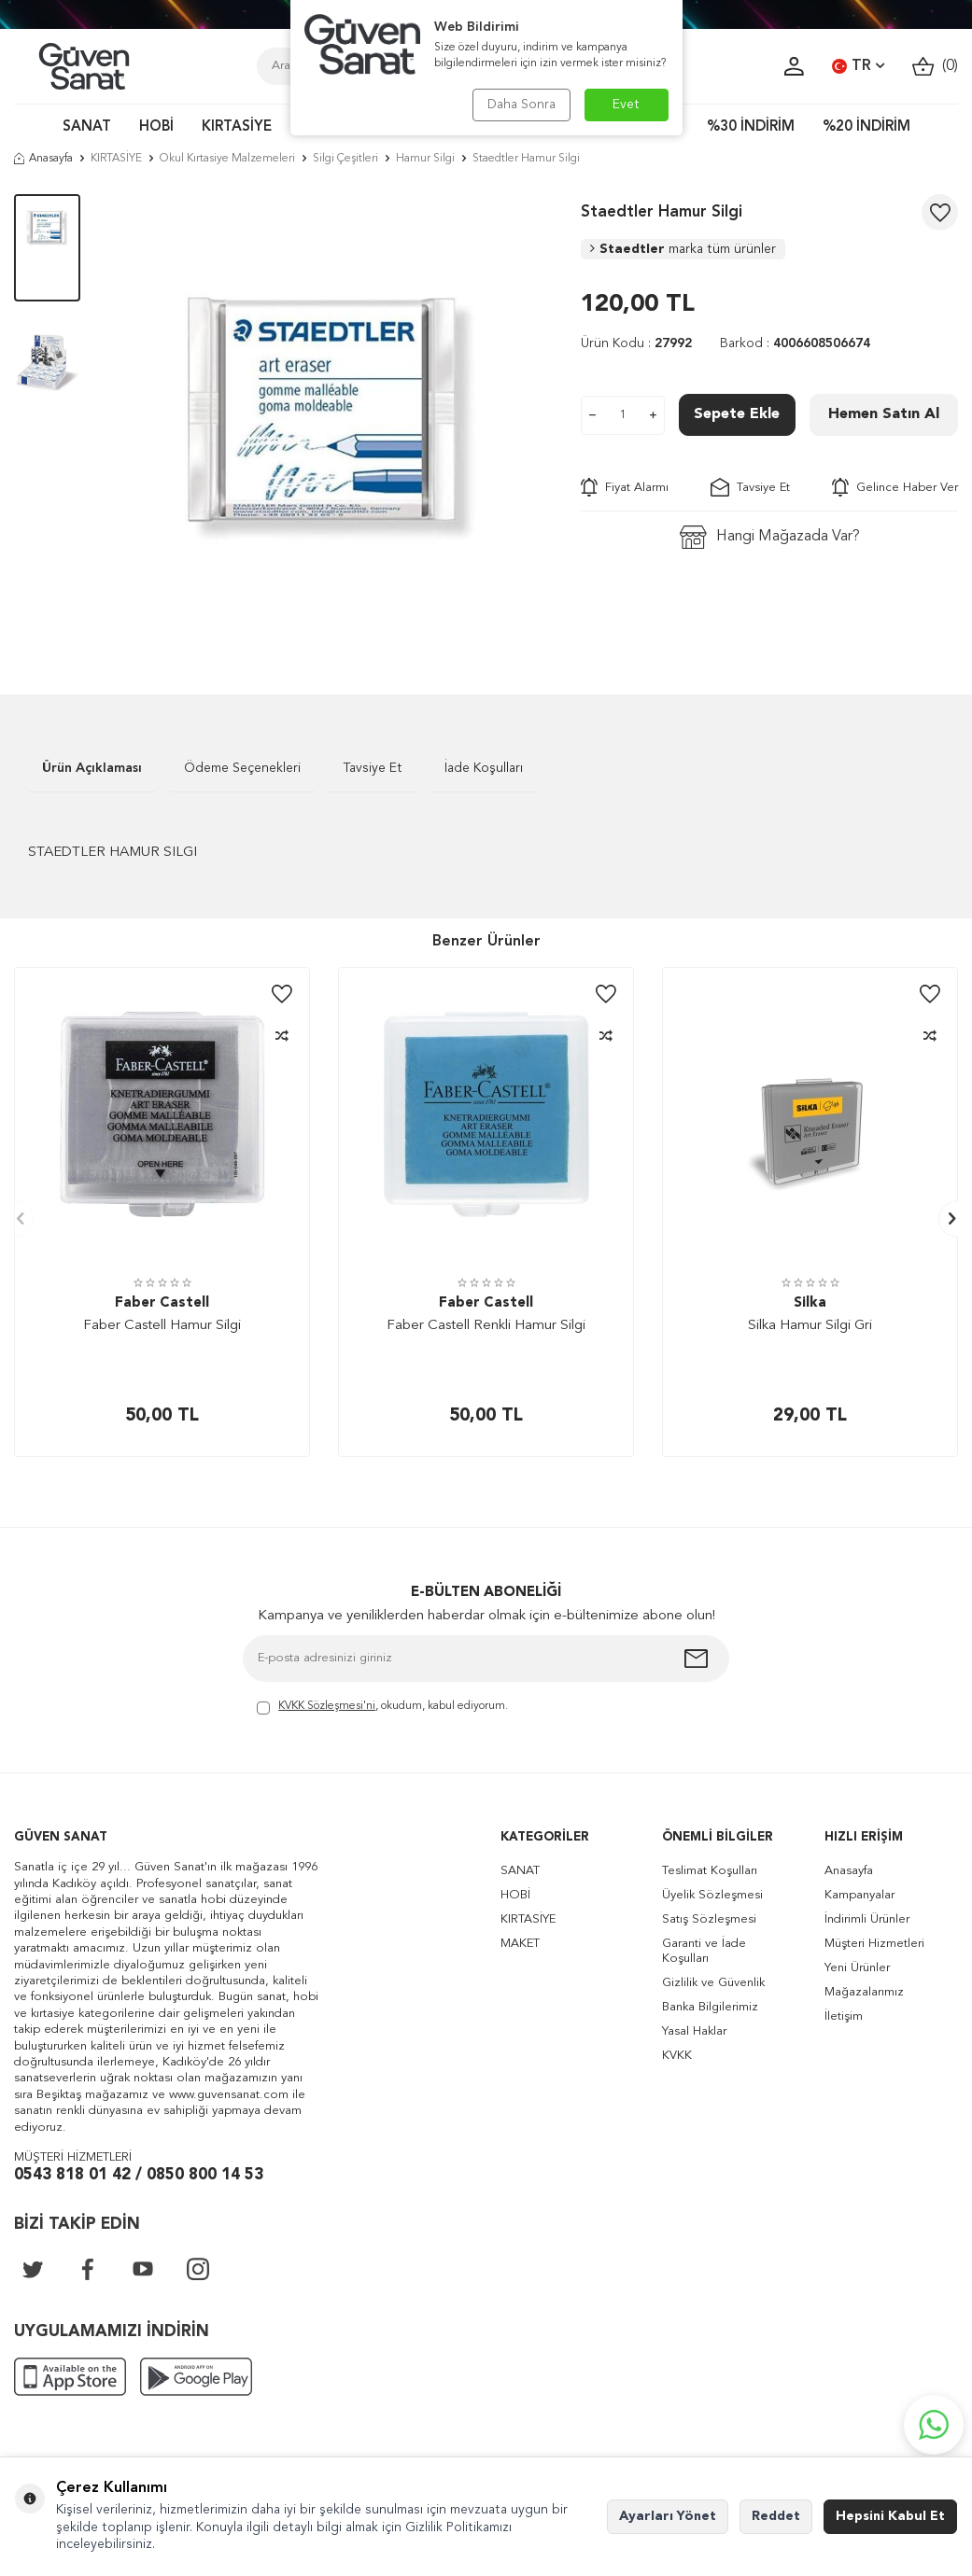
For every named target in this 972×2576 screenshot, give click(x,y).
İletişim (843, 2016)
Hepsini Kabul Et (890, 2516)
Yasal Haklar (694, 2031)
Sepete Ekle (737, 414)
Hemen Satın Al (883, 414)
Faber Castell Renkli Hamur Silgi (486, 1326)
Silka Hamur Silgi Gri (810, 1326)
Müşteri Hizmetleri (874, 1944)
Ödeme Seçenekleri (242, 768)
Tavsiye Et (750, 487)
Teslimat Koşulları (709, 1871)
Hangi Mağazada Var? (770, 537)
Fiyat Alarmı (625, 487)
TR (858, 66)
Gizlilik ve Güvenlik (713, 1983)
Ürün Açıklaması (92, 768)
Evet (626, 104)
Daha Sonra (521, 104)
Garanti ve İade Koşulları (704, 1951)
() (935, 67)
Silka (810, 1303)
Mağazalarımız (864, 1992)
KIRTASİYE (237, 127)
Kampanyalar (859, 1895)
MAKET (520, 1944)
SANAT (87, 127)
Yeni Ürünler (857, 1968)
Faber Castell (162, 1303)
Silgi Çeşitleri (345, 158)
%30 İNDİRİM (751, 127)
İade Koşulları (483, 768)
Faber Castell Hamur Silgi (162, 1326)
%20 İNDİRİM (866, 127)
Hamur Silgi (425, 158)
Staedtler (683, 249)
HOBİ (156, 127)
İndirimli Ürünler (866, 1919)
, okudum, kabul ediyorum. (382, 1708)
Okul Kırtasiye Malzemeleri (227, 158)
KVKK (677, 2056)
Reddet (776, 2516)
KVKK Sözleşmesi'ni (326, 1706)
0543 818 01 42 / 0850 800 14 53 (138, 2175)
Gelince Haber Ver (895, 487)
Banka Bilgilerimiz (710, 2007)
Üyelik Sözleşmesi (712, 1895)
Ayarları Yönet (667, 2516)
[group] (330, 416)
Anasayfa (43, 158)
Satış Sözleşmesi (709, 1919)
